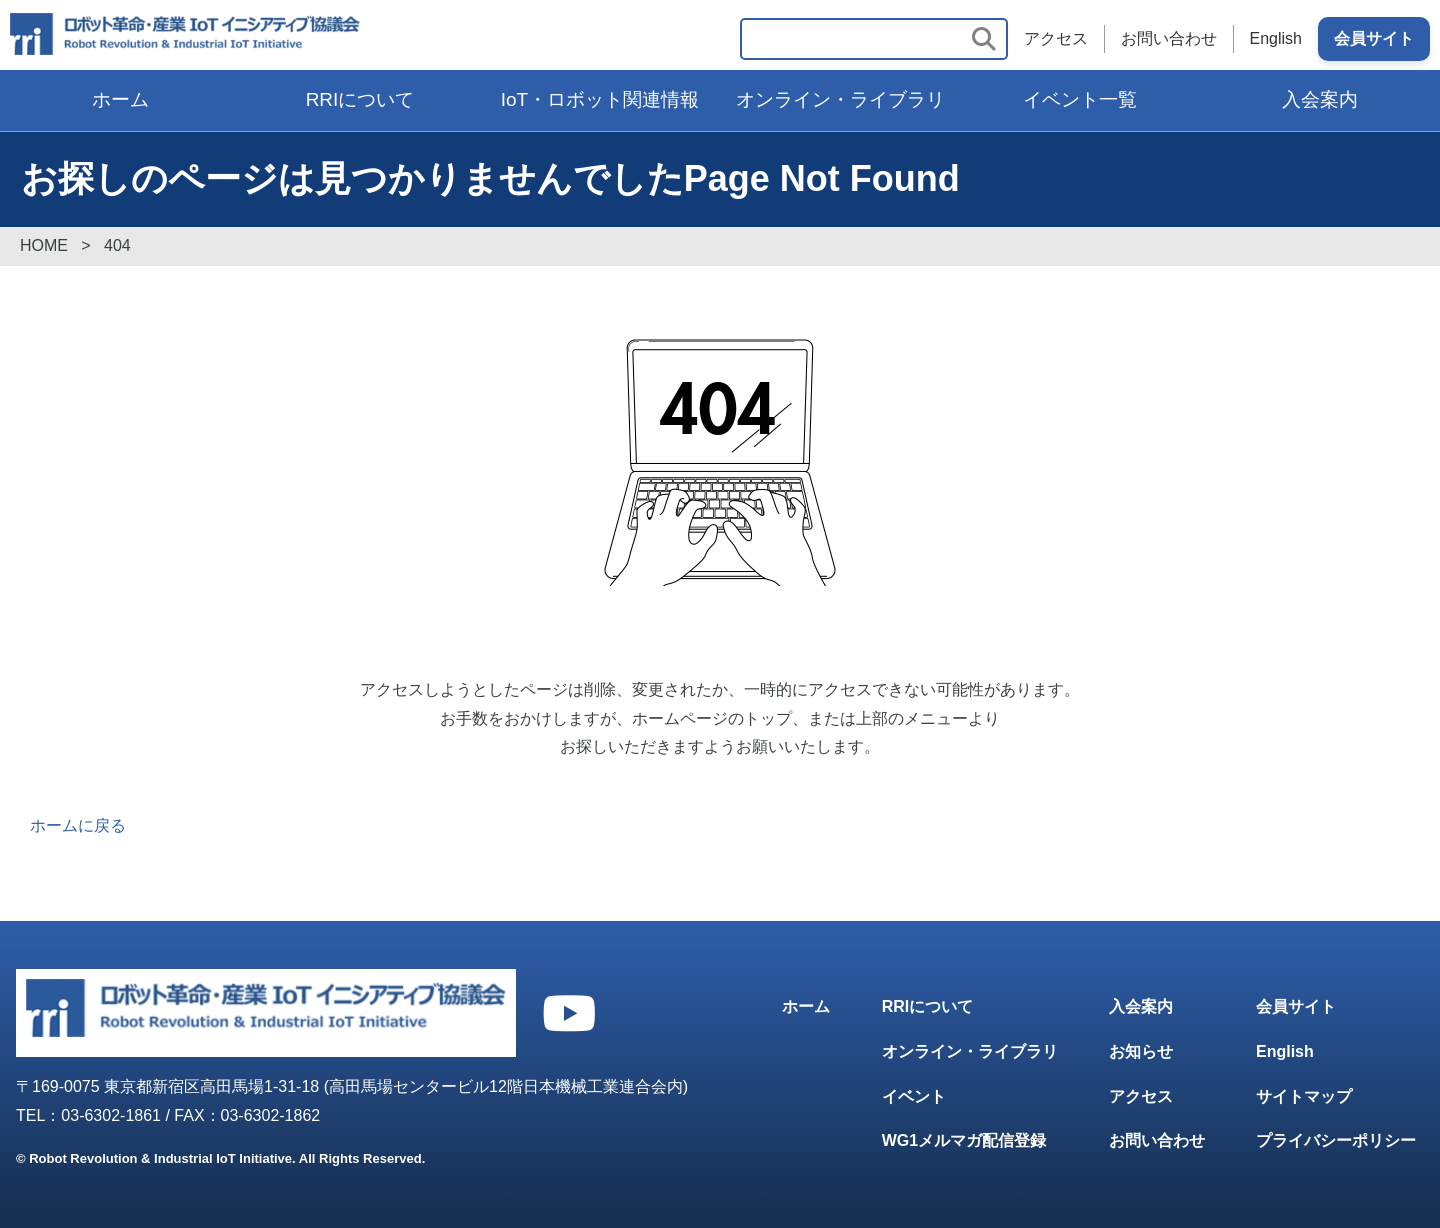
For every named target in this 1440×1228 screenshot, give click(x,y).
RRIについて (360, 99)
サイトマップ (1304, 1096)
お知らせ (1141, 1051)
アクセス (1056, 38)
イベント (914, 1096)
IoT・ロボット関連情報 (600, 99)
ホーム (120, 99)
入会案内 (1320, 99)
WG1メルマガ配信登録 (964, 1140)
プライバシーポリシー (1336, 1140)
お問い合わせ (1169, 38)
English (1276, 38)
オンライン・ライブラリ (840, 99)
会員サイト (1374, 38)
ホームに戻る (78, 825)
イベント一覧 (1080, 99)
